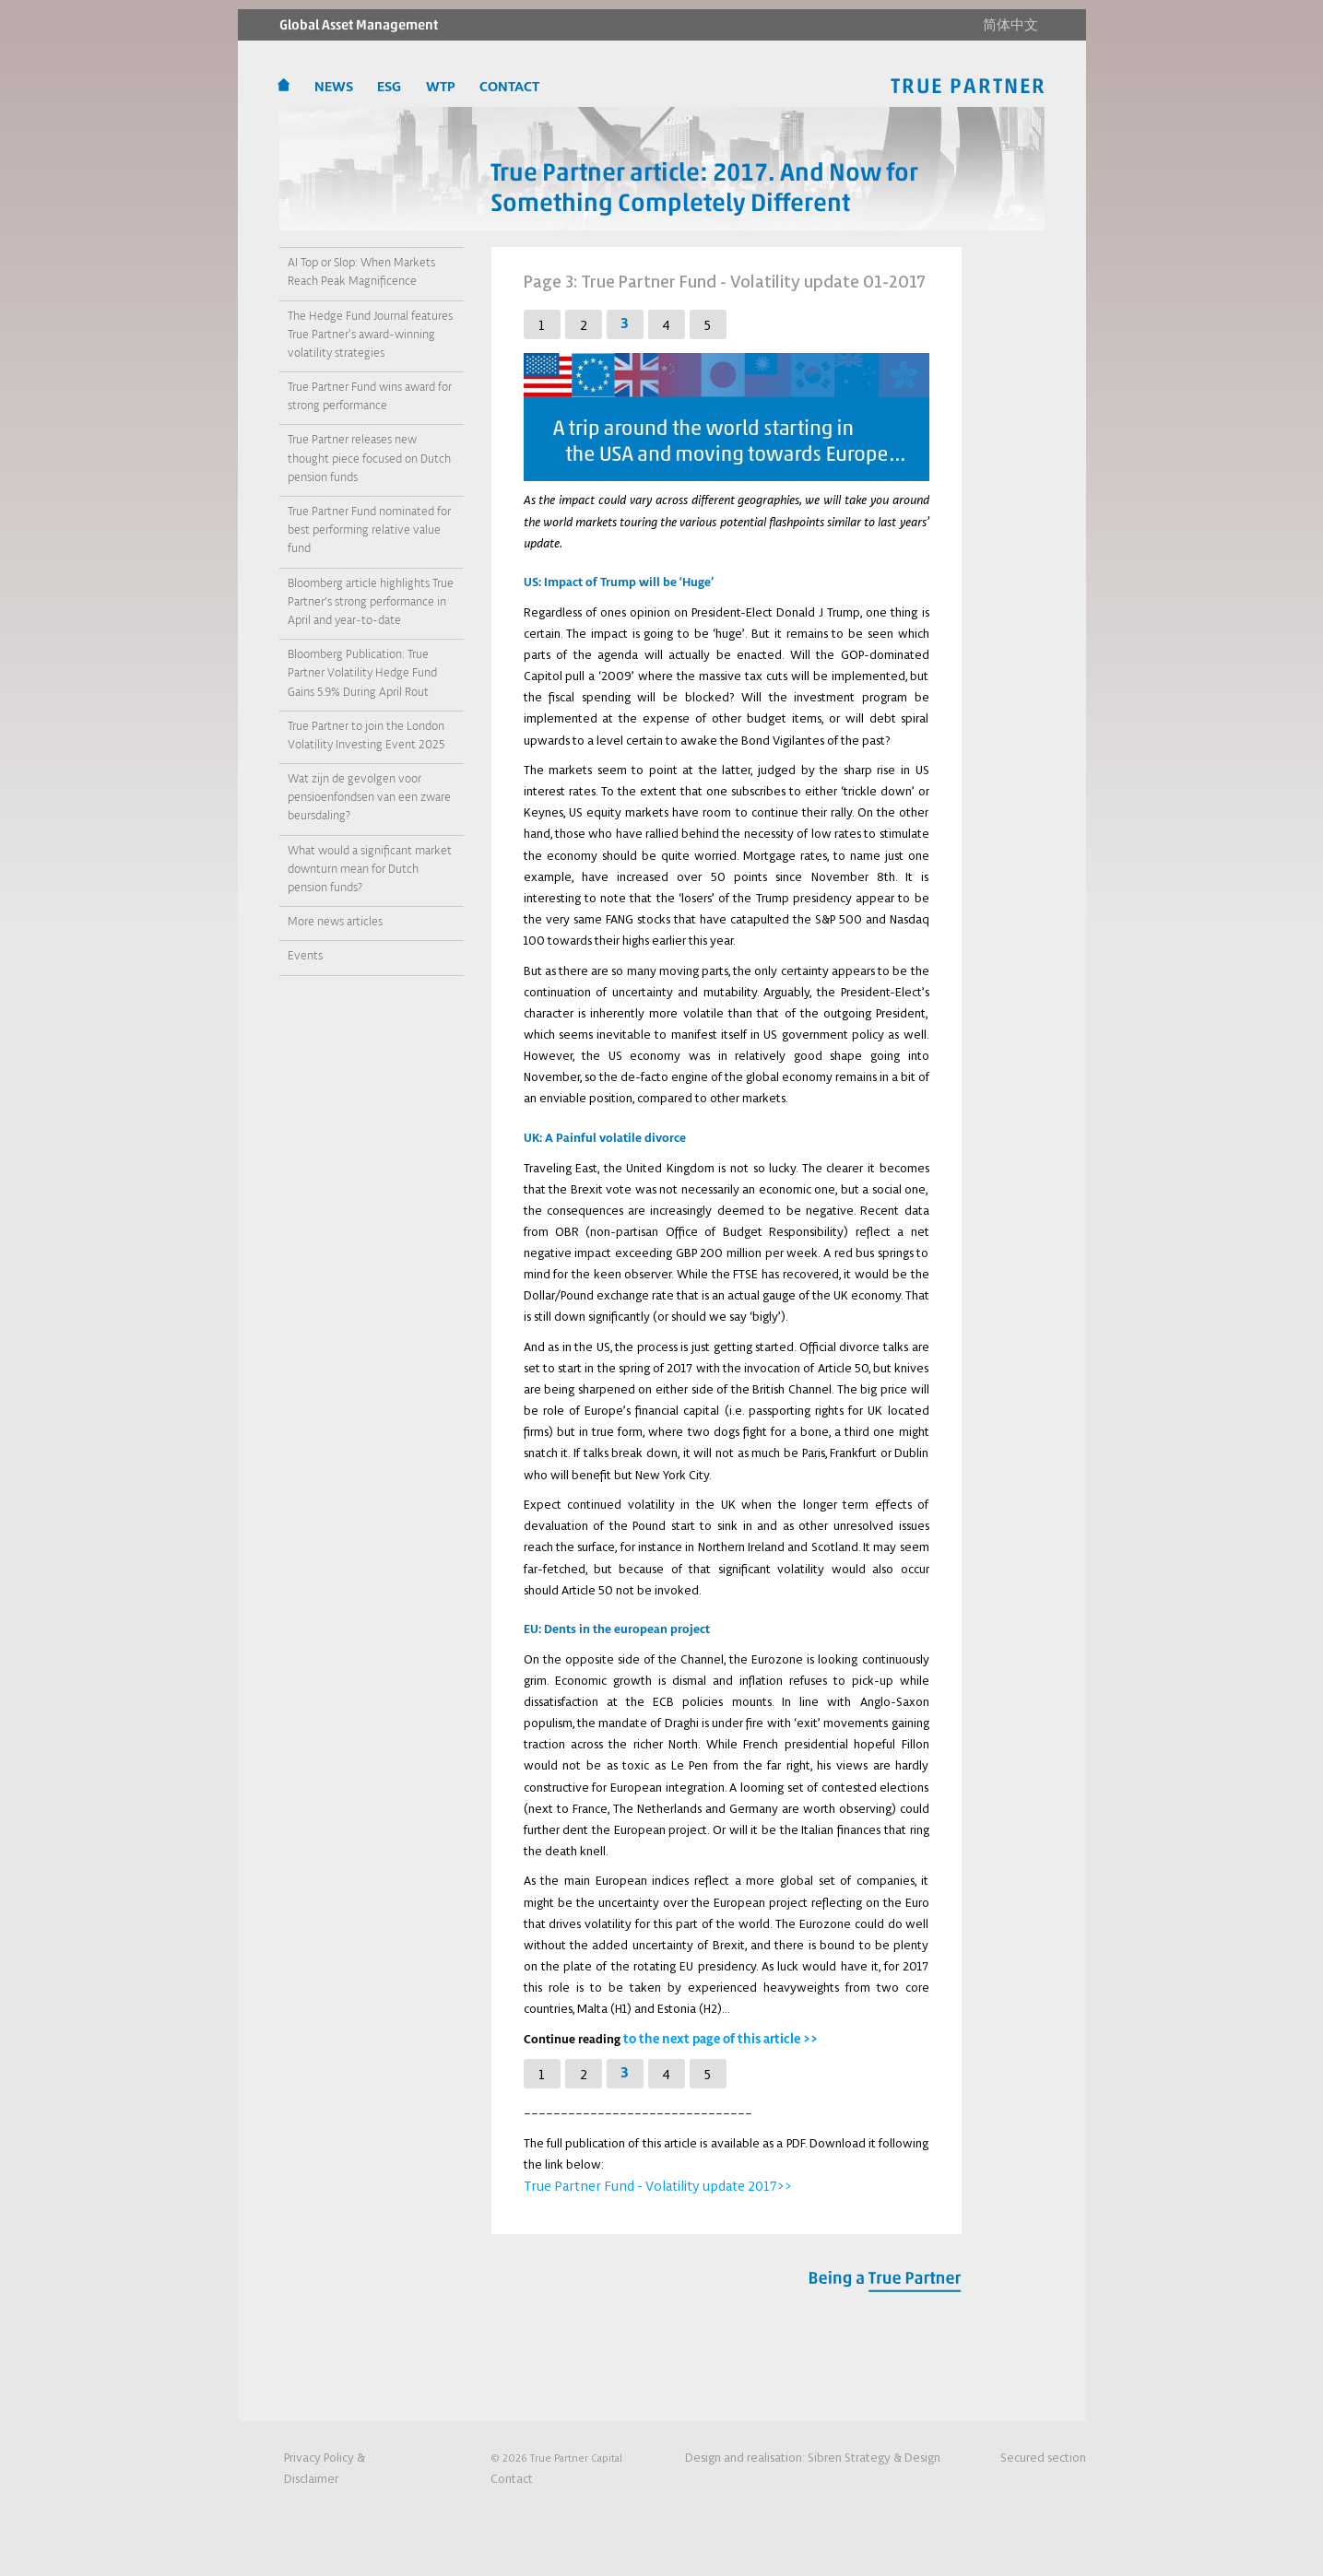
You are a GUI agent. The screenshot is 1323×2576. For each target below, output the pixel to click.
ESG (390, 87)
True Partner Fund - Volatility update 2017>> (641, 2183)
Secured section (1047, 2456)
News (335, 87)
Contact (508, 2477)
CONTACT (508, 87)
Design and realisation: (836, 2456)
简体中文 (1010, 25)
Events (305, 955)
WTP (442, 87)
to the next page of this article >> (714, 2037)
